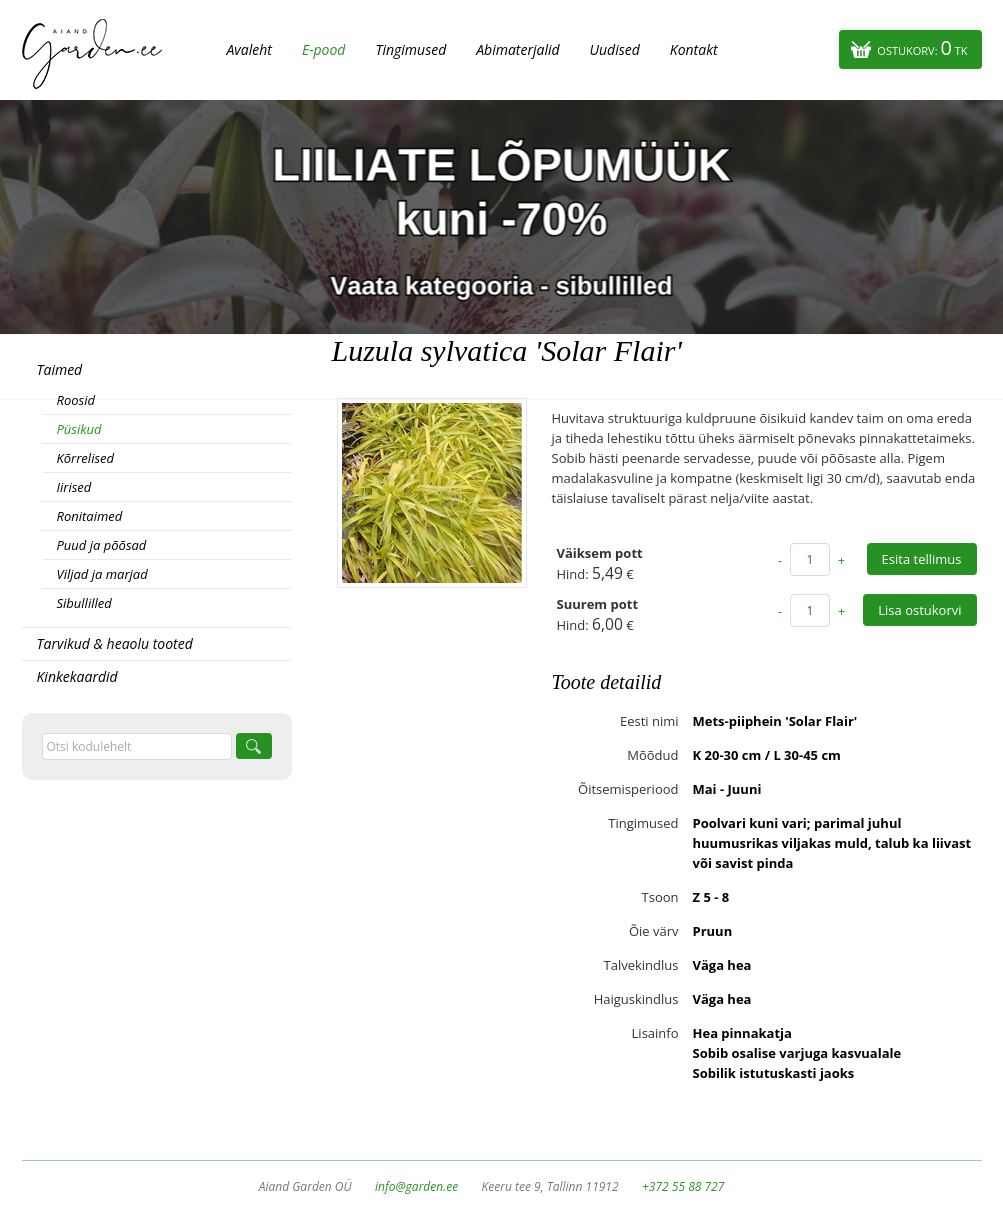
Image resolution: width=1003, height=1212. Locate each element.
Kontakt (694, 49)
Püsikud (79, 429)
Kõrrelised (86, 458)
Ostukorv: (922, 47)
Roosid (76, 400)
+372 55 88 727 (683, 1186)
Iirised (74, 487)
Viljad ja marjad (102, 574)
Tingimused (410, 49)
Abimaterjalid (517, 49)
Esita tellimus (922, 559)
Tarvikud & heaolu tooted (115, 643)
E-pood (324, 49)
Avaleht (249, 49)
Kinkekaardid (77, 676)
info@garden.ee (416, 1186)
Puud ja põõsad (102, 545)
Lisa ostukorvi (919, 610)
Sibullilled (84, 603)
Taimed (60, 369)
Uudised (615, 49)
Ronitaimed (90, 516)
